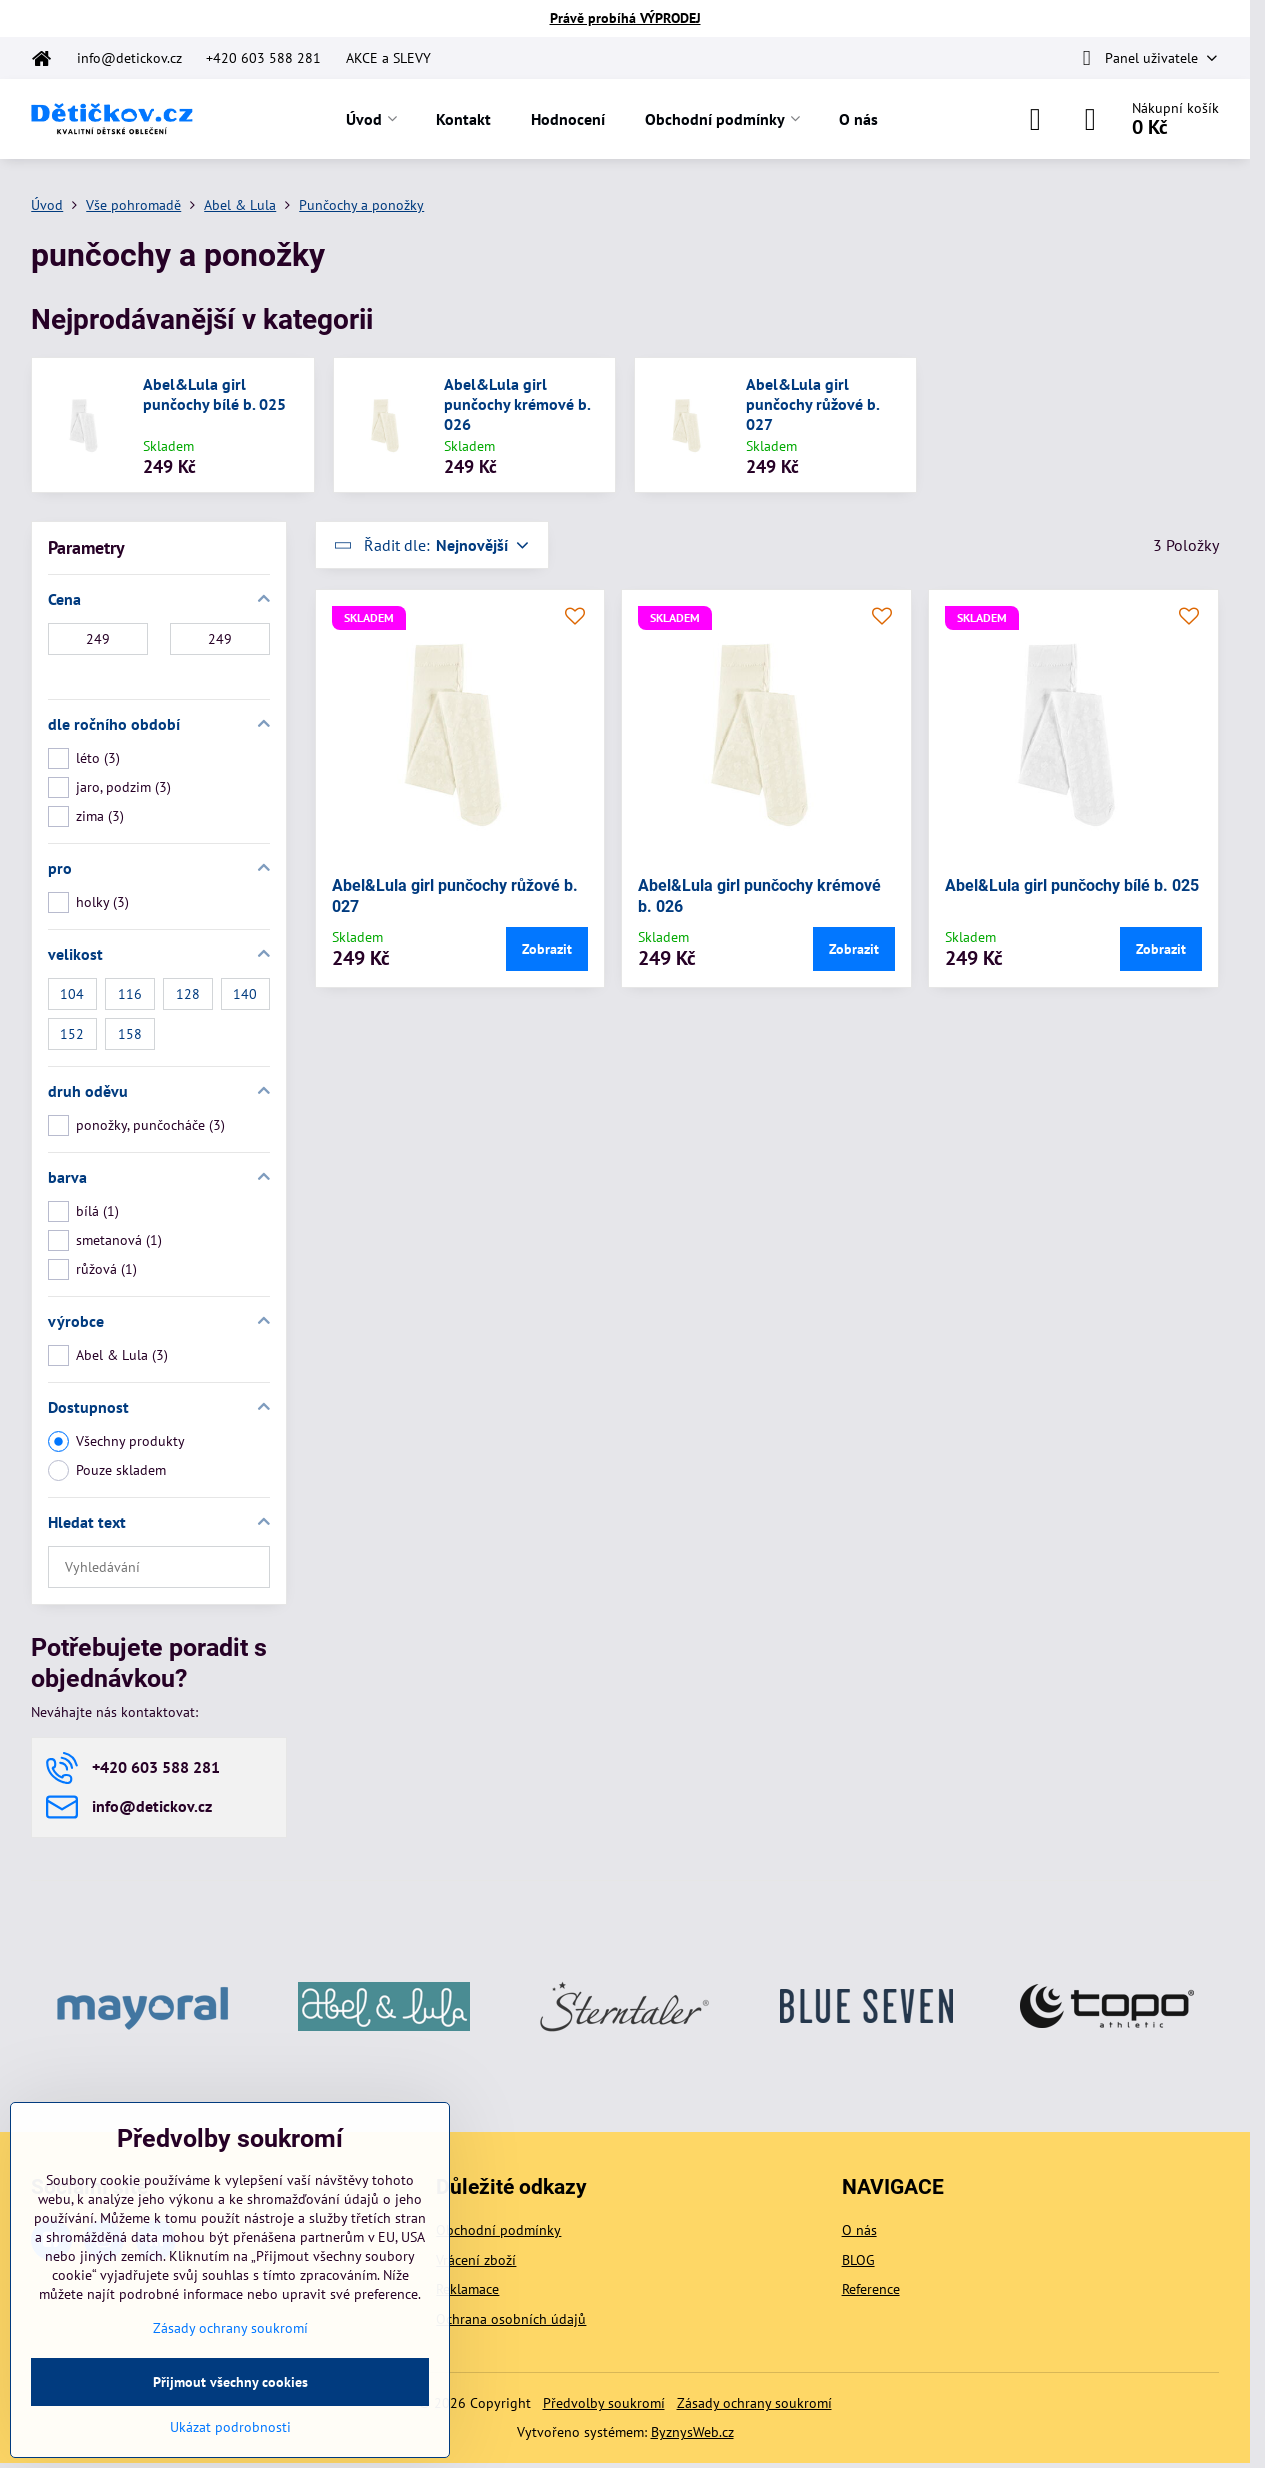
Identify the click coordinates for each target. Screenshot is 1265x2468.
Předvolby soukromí (604, 2403)
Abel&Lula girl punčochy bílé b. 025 (214, 394)
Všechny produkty (116, 1441)
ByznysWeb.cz (692, 2432)
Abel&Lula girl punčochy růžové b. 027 (812, 404)
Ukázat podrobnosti (230, 2427)
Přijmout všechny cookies (230, 2382)
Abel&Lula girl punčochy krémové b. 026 (517, 404)
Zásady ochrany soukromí (754, 2403)
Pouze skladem (107, 1470)
